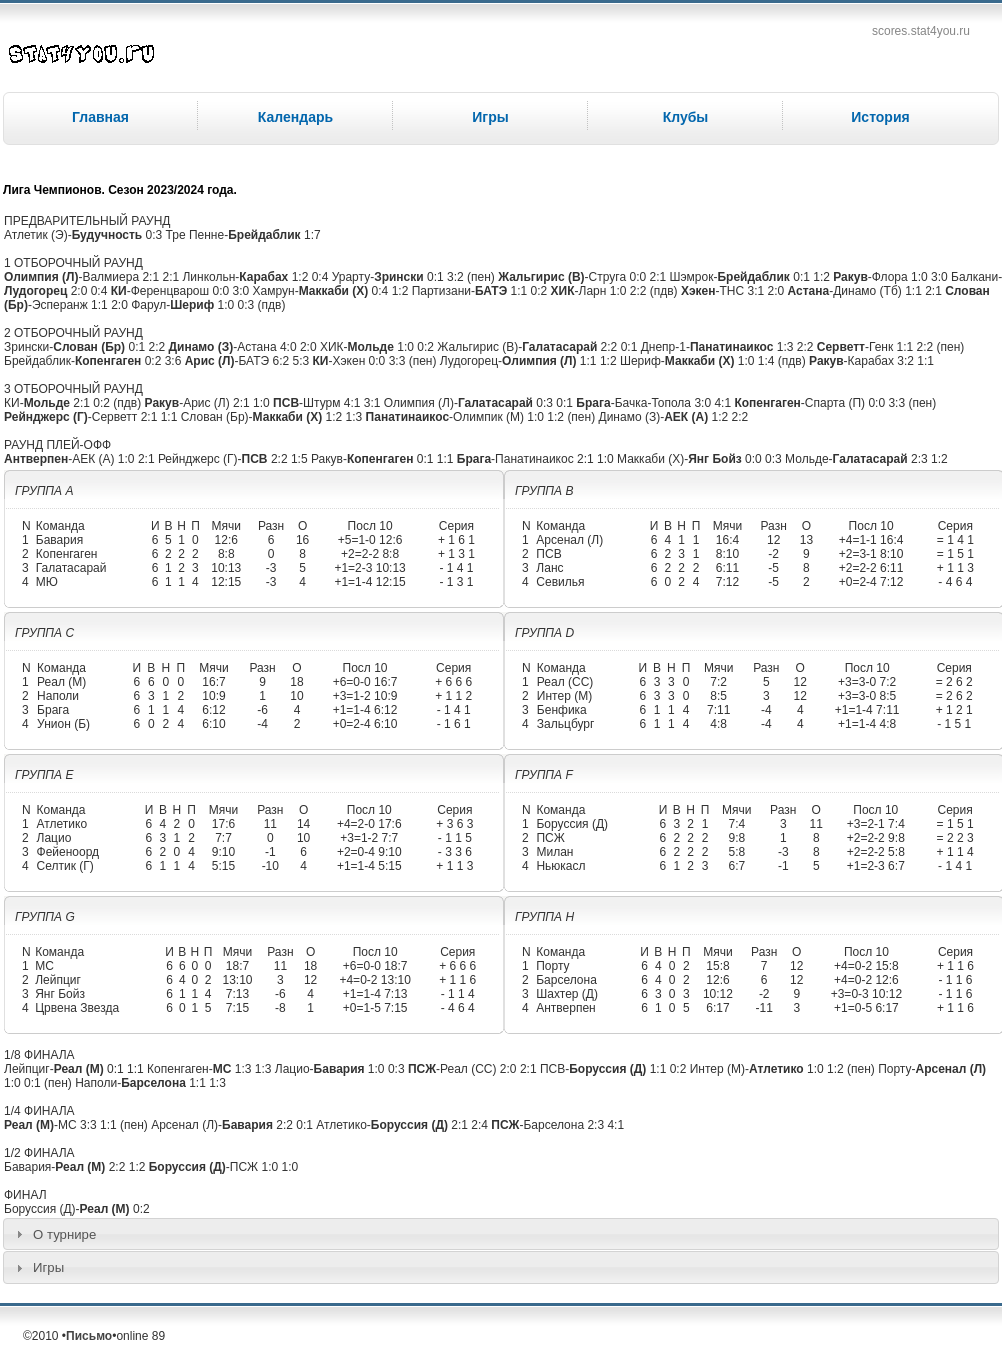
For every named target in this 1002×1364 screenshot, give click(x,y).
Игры (490, 117)
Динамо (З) (200, 347)
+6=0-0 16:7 (365, 682)
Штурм (321, 403)
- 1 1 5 (455, 838)
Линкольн (208, 277)
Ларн (593, 291)
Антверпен (36, 459)
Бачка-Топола (653, 403)
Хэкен (698, 291)
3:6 (175, 361)
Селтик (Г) (65, 866)
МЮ (47, 582)
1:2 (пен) (571, 417)
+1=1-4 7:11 (867, 710)
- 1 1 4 (458, 994)
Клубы (686, 117)
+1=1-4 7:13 (375, 994)
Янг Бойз (715, 459)
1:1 (521, 291)
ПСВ (286, 403)
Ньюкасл (560, 866)
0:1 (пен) (48, 1083)
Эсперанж (60, 305)
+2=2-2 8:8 (370, 554)
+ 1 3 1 (456, 554)
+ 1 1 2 (453, 696)
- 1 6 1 (454, 724)
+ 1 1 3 (955, 568)
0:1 (437, 277)
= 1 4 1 (955, 540)
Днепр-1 (663, 347)
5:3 (302, 361)
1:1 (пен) (124, 1125)
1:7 (312, 235)
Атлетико (62, 824)
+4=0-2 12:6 (866, 980)
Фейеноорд (68, 852)
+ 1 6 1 (456, 540)
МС (44, 966)
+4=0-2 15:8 (866, 966)
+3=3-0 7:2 (867, 682)
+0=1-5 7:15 (375, 1008)
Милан (554, 852)
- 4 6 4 (955, 582)
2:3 (921, 459)
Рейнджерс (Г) (46, 417)
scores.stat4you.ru (921, 31)
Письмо (89, 1336)
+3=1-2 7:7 (369, 838)
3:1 (758, 291)
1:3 (787, 347)
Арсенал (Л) (569, 540)
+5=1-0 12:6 (370, 540)
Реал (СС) (565, 682)
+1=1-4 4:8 (867, 724)
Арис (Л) (210, 361)
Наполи (58, 696)
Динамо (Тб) (867, 291)
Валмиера (110, 277)
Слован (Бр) (89, 347)
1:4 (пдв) (782, 361)
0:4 (322, 277)
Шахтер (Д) (567, 994)
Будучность (107, 235)
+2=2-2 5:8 (876, 852)
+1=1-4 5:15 (369, 866)
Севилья (560, 582)
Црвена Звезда (77, 1008)
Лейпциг (58, 980)
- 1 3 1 (456, 582)
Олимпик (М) (488, 417)
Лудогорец (35, 291)
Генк (881, 347)
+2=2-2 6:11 (871, 568)
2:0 (81, 291)
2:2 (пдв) (654, 291)
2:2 (158, 347)
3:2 (907, 361)
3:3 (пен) (413, 361)
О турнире (64, 1234)
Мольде (371, 347)
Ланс (549, 568)
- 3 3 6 (455, 852)
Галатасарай (559, 347)
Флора (890, 277)
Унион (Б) (63, 724)
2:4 (481, 1125)
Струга (608, 277)
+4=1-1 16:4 (871, 540)
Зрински (399, 277)
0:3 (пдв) (262, 305)
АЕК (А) (686, 417)
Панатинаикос (731, 347)
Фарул (148, 305)
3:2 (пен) (471, 277)
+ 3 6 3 (454, 824)
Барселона (566, 980)
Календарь (295, 117)
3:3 (90, 1125)
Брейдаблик (264, 235)
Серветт (841, 347)
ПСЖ (550, 838)
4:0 (290, 347)
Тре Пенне (195, 235)
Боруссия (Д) (572, 824)
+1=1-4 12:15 (369, 582)
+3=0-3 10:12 (866, 994)
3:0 (941, 277)
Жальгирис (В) (541, 277)
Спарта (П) (835, 403)
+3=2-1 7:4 (876, 824)
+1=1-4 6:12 (365, 710)
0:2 (541, 291)
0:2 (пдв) (117, 403)
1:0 (921, 277)
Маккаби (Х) (334, 291)
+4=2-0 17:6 (369, 824)
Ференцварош (170, 291)
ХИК (563, 291)
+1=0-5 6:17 (866, 1008)
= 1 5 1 (955, 554)
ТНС (732, 291)
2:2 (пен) (941, 347)
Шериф (192, 305)
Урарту (351, 277)
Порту (552, 966)
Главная (100, 117)
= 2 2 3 (955, 838)
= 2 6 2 (954, 682)
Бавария (59, 540)
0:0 (639, 277)
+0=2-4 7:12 (871, 582)
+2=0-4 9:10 (369, 852)
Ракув (850, 277)
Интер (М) (564, 696)
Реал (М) (61, 682)
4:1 (354, 403)
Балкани (974, 277)
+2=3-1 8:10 (871, 554)
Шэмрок (691, 277)
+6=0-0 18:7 (375, 966)
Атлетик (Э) (36, 235)
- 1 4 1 (456, 568)
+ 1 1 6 (457, 980)
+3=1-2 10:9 (365, 696)
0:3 (156, 235)
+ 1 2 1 (954, 710)
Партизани (441, 291)
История (880, 117)
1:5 (301, 459)
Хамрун (274, 291)
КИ (119, 291)
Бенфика (562, 710)
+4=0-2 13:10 (374, 980)
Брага (593, 403)
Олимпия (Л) (41, 277)
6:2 (282, 361)
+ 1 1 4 (955, 852)
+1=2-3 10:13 (369, 568)
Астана (809, 291)
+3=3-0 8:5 (867, 696)
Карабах (263, 277)
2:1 (152, 277)
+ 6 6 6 (453, 682)
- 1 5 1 (954, 724)
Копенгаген (108, 361)
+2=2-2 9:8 (876, 838)
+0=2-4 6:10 (365, 724)
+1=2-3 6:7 (876, 866)
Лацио (54, 838)
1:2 (302, 277)
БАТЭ (491, 291)
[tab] (501, 1234)
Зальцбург (566, 724)
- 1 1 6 (956, 980)
